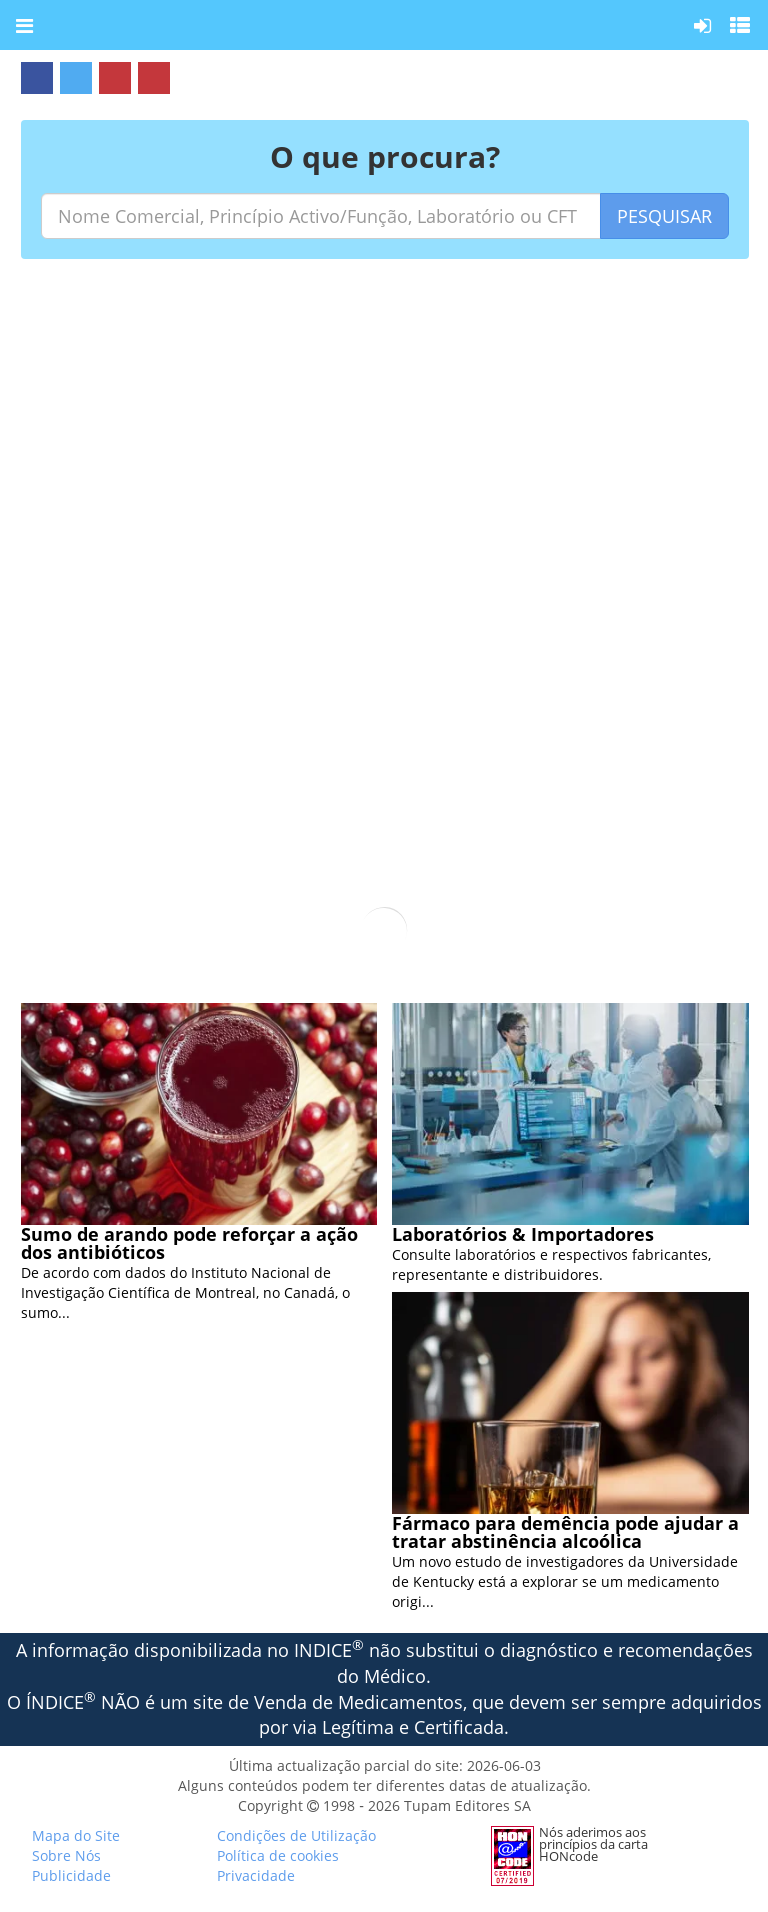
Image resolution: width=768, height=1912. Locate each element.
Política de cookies (278, 1855)
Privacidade (256, 1875)
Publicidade (71, 1875)
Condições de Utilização (296, 1835)
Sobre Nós (66, 1855)
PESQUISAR (664, 216)
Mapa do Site (76, 1835)
